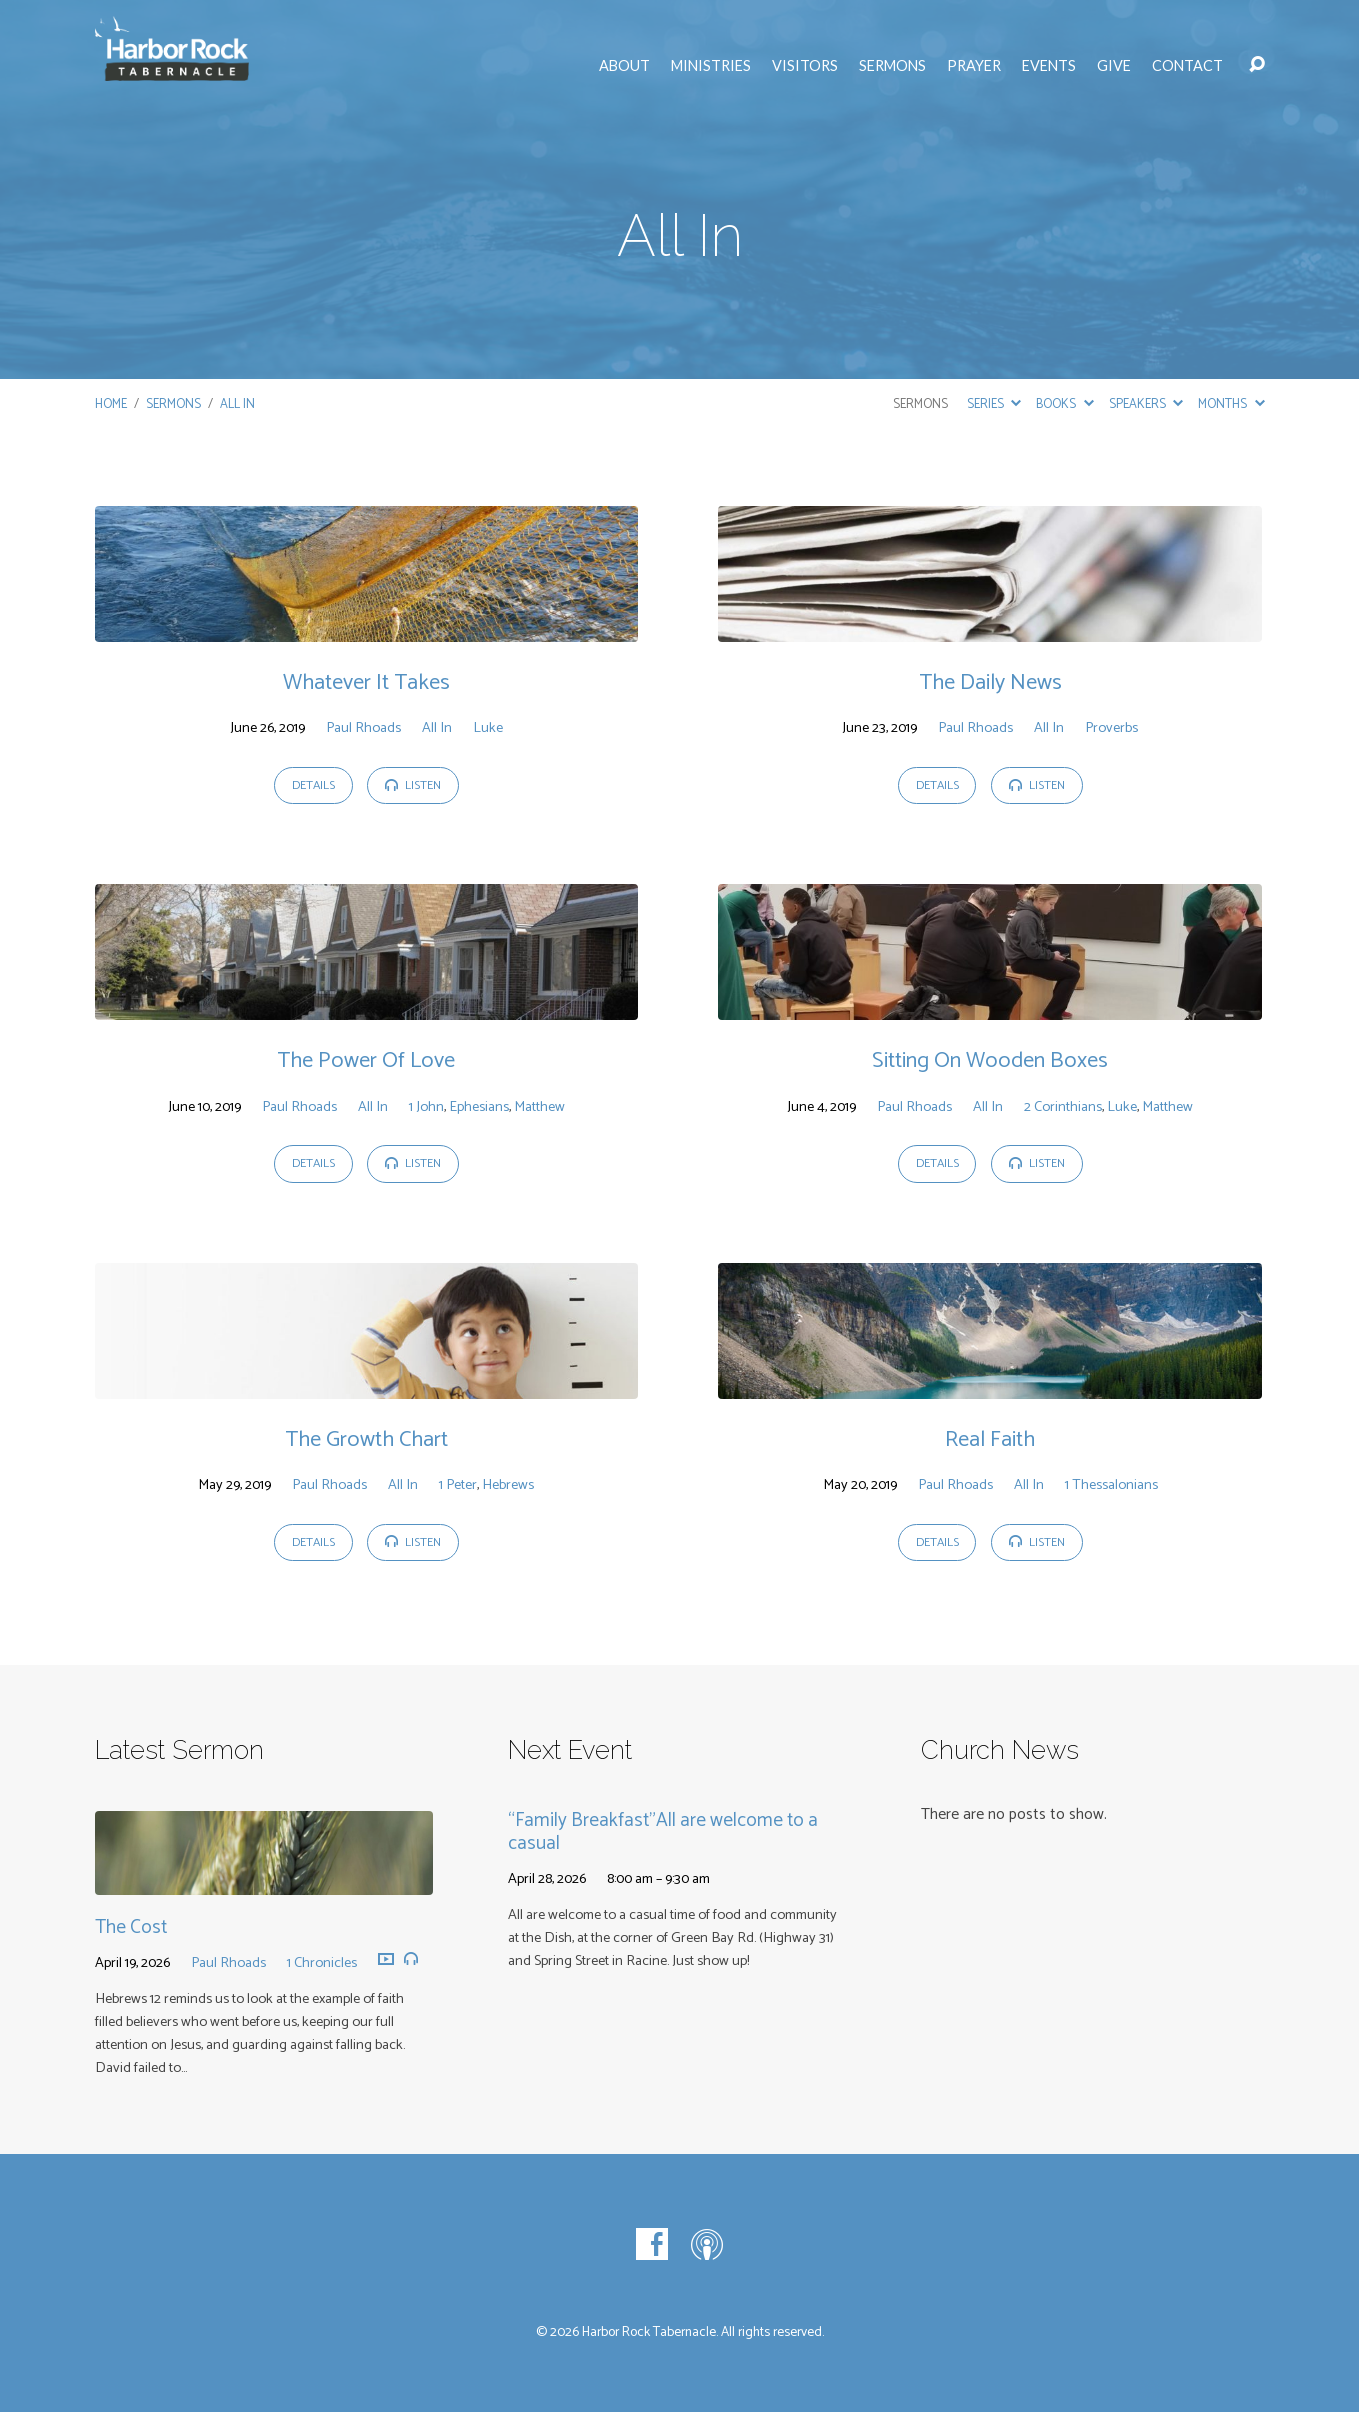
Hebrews (508, 1485)
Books (1064, 404)
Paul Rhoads (363, 728)
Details (313, 786)
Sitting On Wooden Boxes (990, 1060)
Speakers (1146, 404)
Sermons (892, 65)
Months (1231, 404)
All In (237, 404)
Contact (1187, 65)
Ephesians (479, 1107)
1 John (426, 1107)
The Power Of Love (366, 1060)
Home (111, 404)
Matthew (539, 1107)
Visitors (805, 65)
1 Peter (458, 1485)
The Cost (131, 1927)
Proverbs (1111, 728)
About (624, 65)
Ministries (711, 65)
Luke (488, 728)
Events (1049, 65)
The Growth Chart (366, 1439)
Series (994, 404)
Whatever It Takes (366, 682)
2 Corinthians (1063, 1107)
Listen (413, 786)
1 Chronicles (322, 1963)
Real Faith (990, 1439)
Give (1114, 65)
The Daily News (990, 682)
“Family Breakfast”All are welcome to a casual (663, 1832)
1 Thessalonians (1111, 1485)
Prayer (974, 65)
